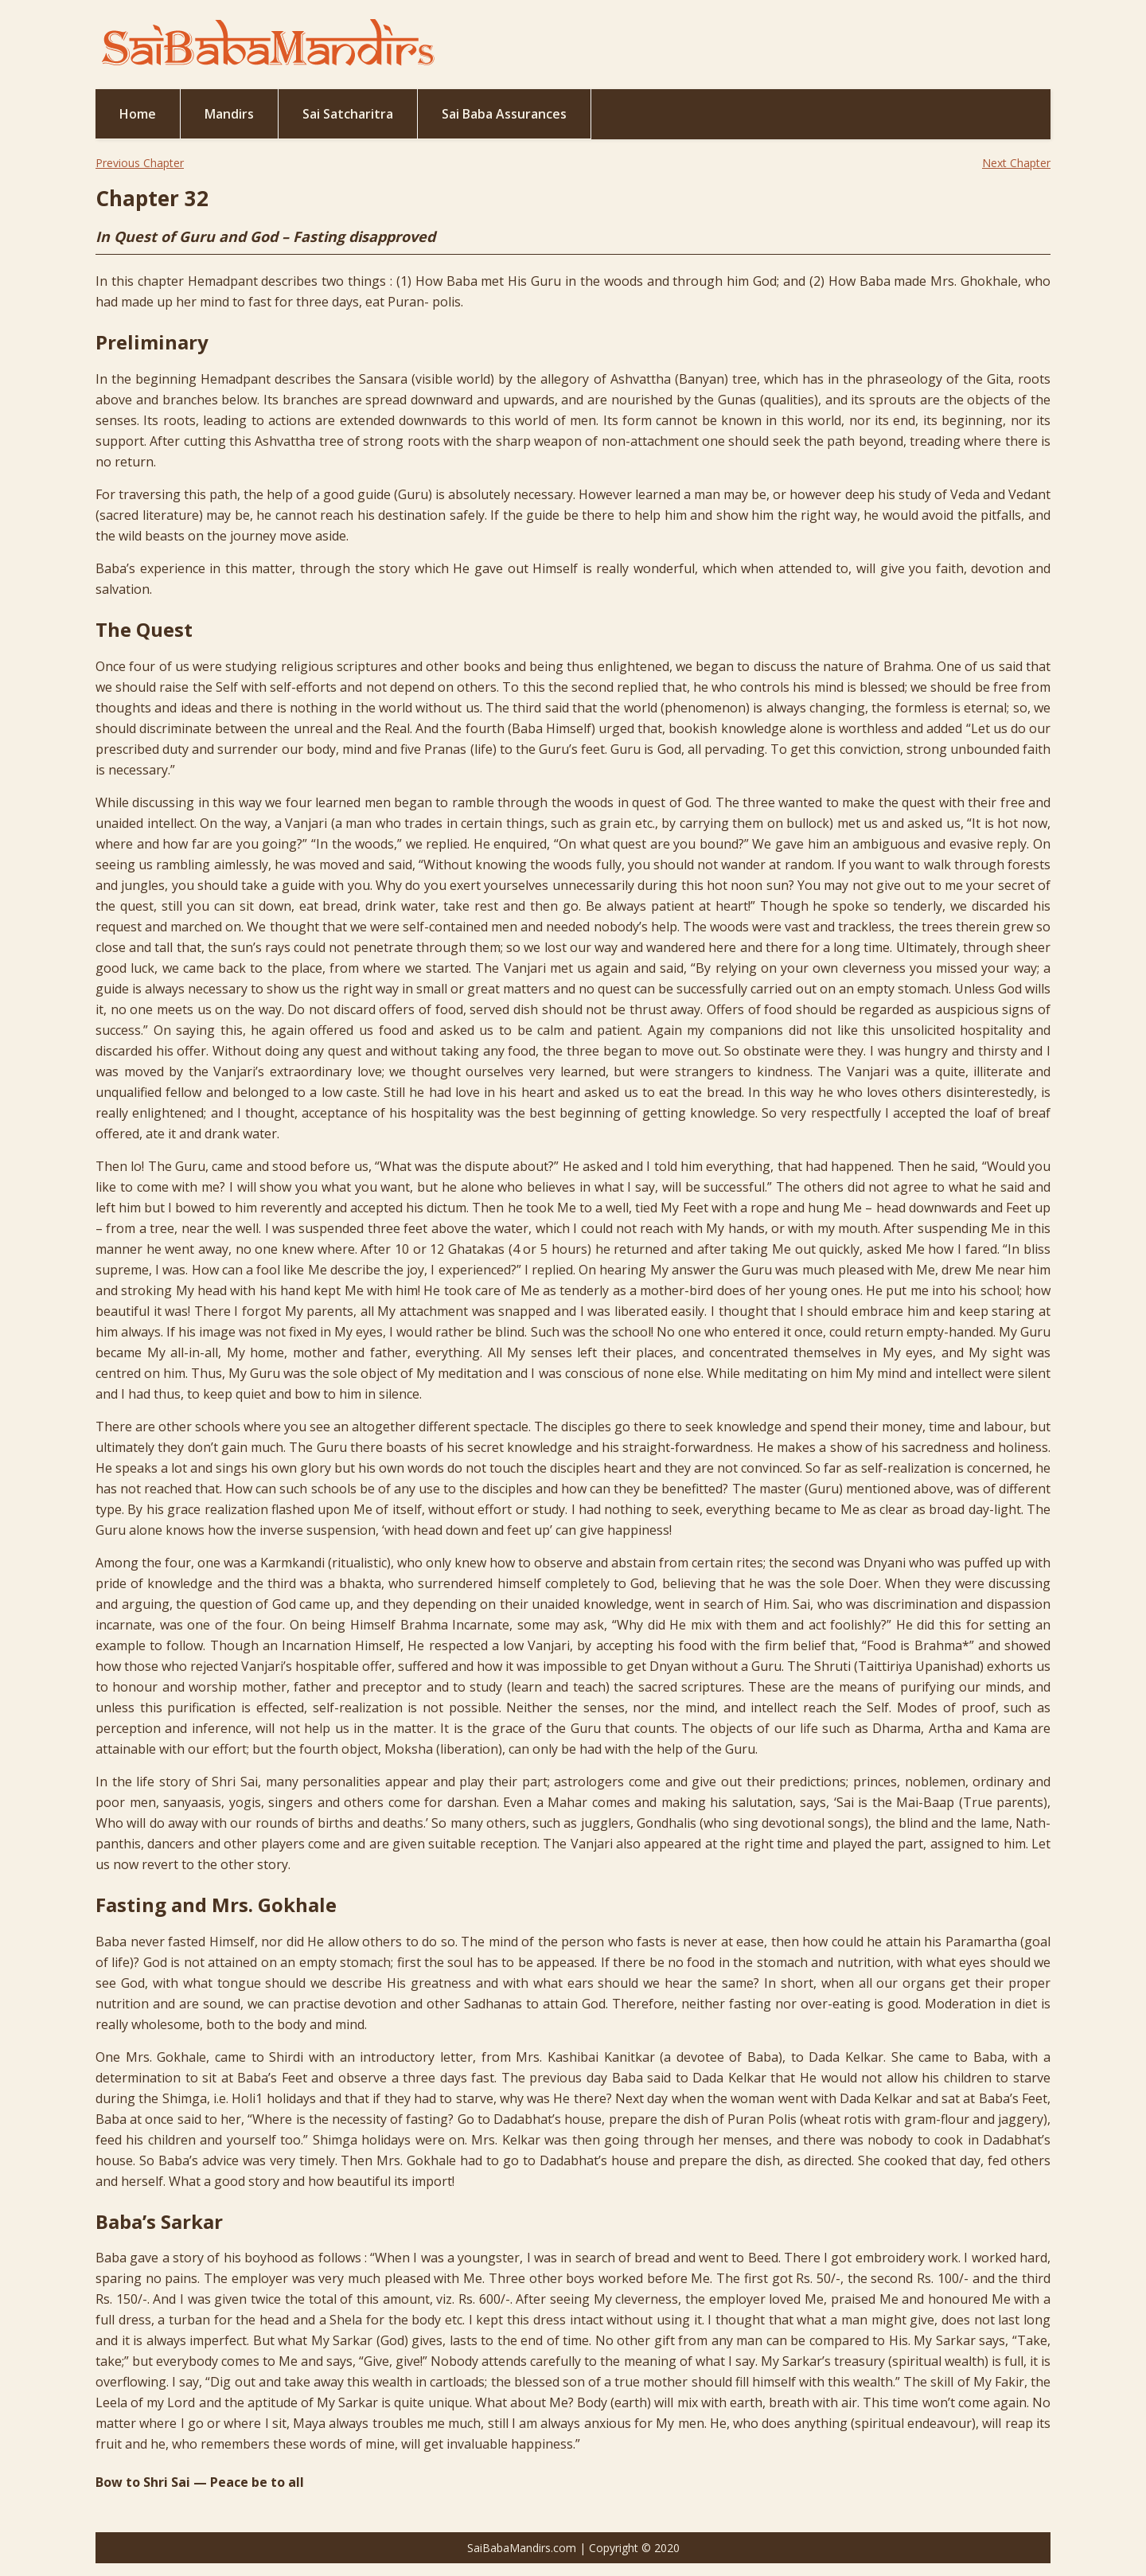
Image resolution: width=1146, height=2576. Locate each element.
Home (137, 114)
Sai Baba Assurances (504, 114)
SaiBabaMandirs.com (521, 2547)
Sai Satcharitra (347, 114)
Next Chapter (1016, 162)
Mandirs (229, 114)
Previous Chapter (140, 162)
